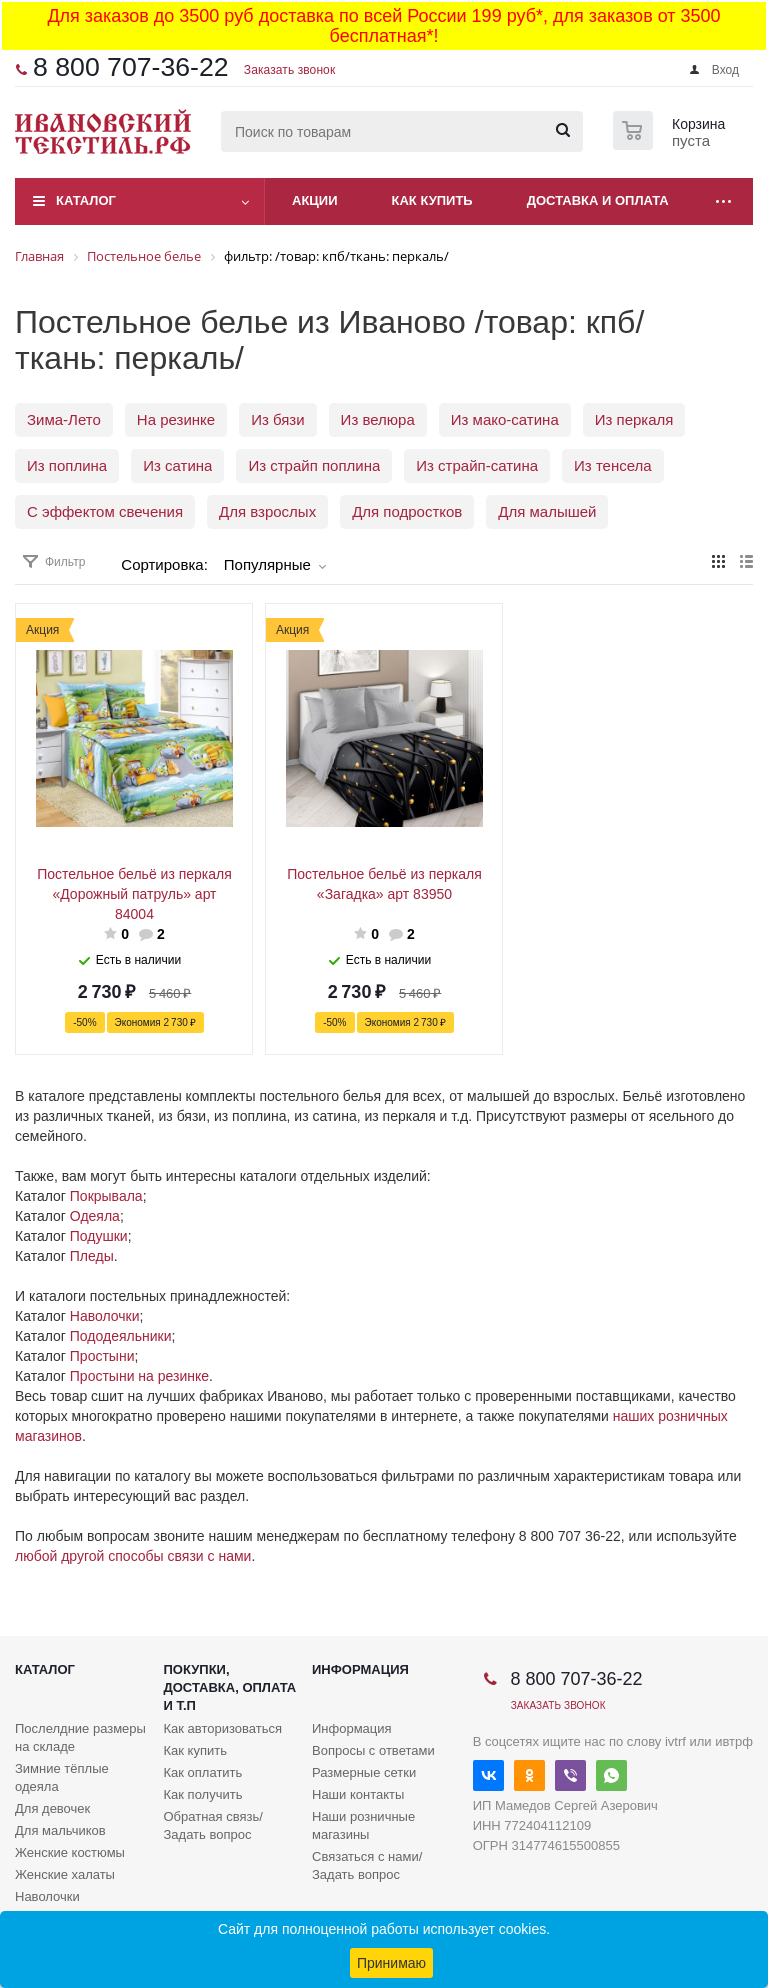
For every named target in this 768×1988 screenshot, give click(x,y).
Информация (360, 1669)
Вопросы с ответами (373, 1750)
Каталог (86, 200)
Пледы (92, 1256)
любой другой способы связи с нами (133, 1556)
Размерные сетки (364, 1772)
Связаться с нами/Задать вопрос (367, 1865)
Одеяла (95, 1216)
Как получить (203, 1794)
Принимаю (391, 1963)
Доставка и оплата (598, 200)
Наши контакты (358, 1794)
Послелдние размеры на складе (80, 1737)
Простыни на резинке (139, 1376)
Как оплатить (203, 1772)
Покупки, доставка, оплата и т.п (230, 1687)
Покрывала (106, 1196)
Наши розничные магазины (363, 1825)
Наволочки (105, 1316)
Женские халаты (65, 1874)
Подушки (99, 1236)
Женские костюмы (70, 1852)
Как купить (432, 200)
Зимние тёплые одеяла (62, 1777)
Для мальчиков (60, 1830)
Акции (315, 200)
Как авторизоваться (223, 1728)
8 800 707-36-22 (131, 67)
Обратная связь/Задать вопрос (213, 1825)
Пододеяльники (121, 1336)
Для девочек (52, 1808)
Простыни (102, 1356)
